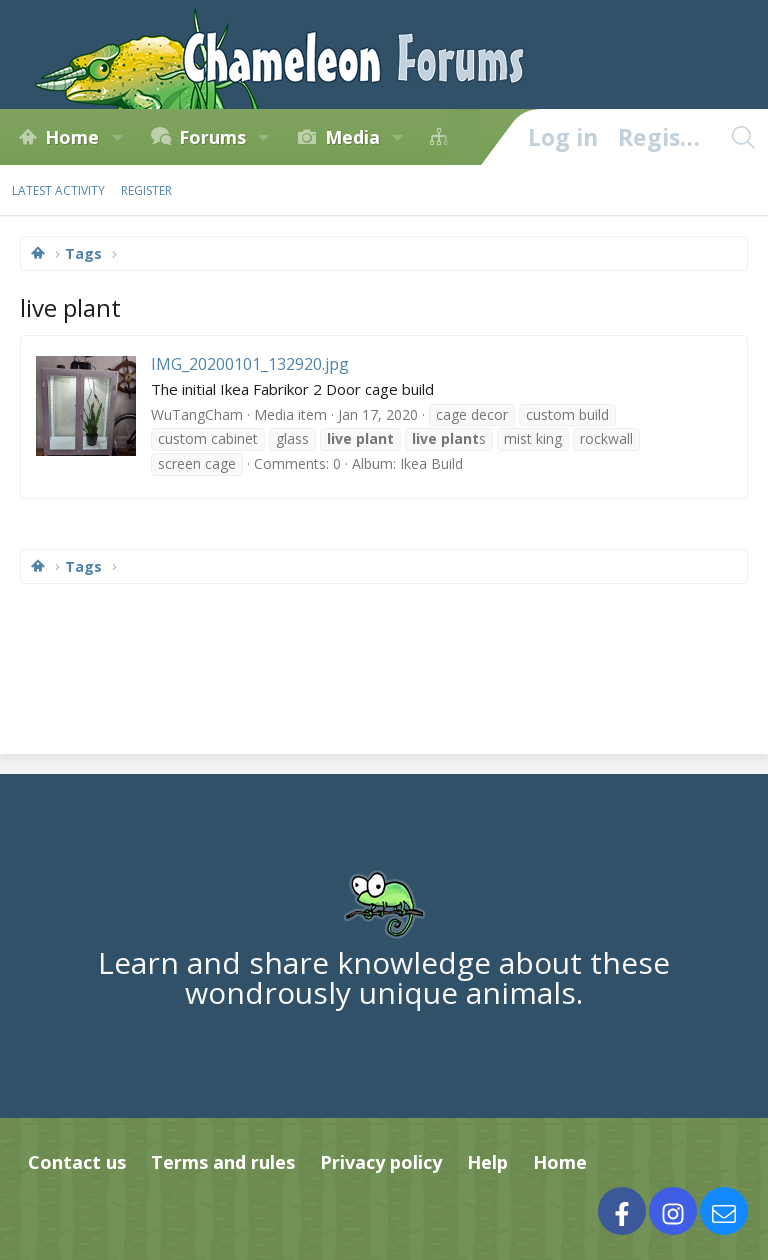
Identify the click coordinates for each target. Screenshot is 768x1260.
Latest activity (58, 190)
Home (72, 137)
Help (487, 1162)
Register (146, 190)
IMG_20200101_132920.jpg (250, 364)
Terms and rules (223, 1162)
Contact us (77, 1162)
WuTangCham (197, 414)
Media (352, 137)
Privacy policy (381, 1162)
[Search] (743, 137)
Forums (212, 137)
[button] (117, 137)
